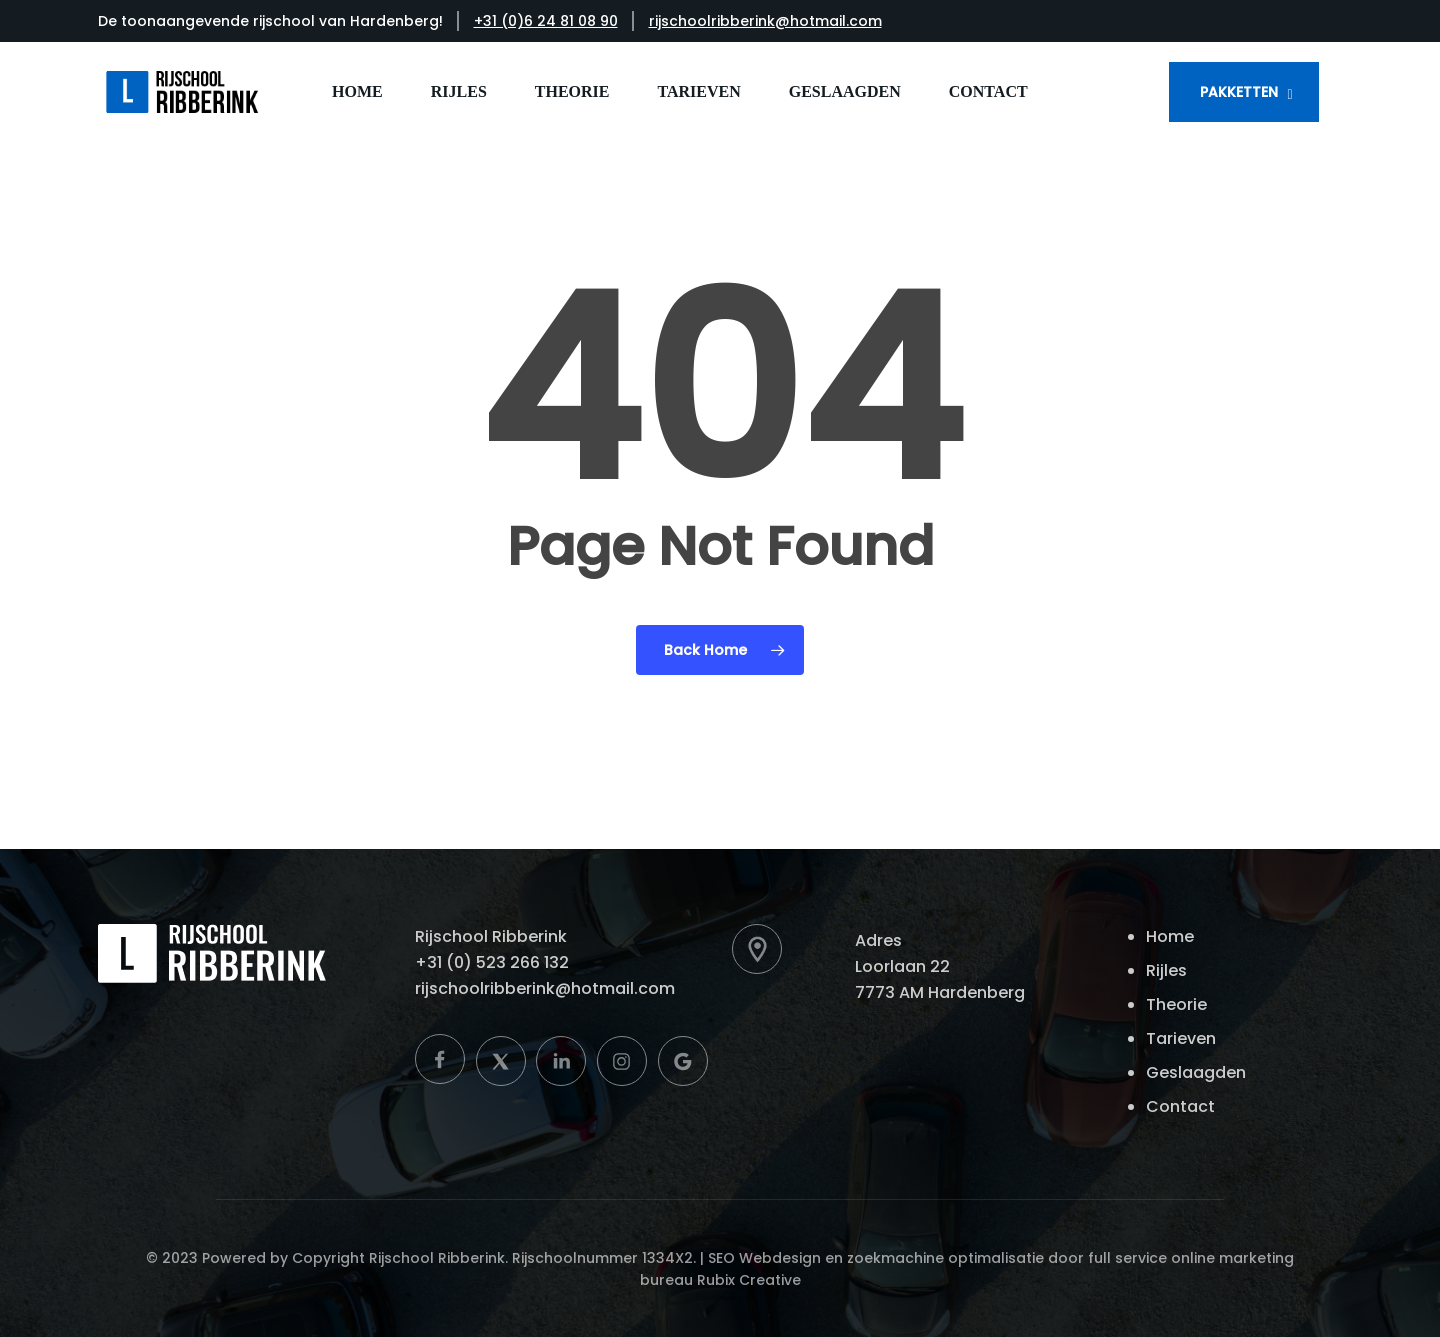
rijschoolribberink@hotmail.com (765, 21)
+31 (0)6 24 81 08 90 (546, 21)
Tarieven (1181, 1038)
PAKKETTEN (1239, 92)
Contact (1180, 1106)
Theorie (1176, 1004)
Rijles (1166, 970)
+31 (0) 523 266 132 (492, 962)
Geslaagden (1196, 1072)
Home (1170, 936)
